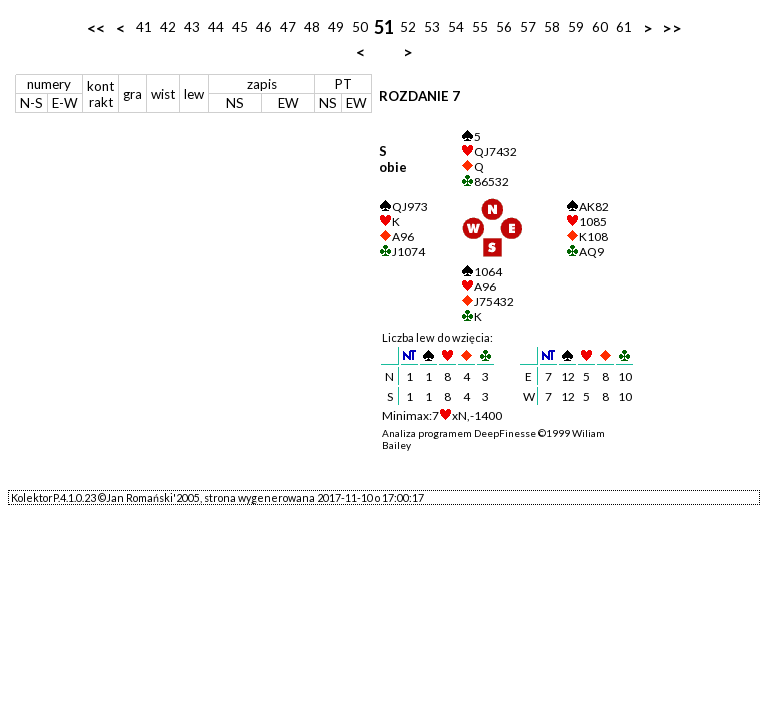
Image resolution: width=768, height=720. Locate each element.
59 (576, 27)
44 (216, 27)
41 (144, 27)
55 (480, 27)
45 (240, 27)
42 (168, 27)
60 (600, 27)
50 (360, 27)
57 (528, 27)
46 (264, 27)
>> (672, 27)
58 (552, 27)
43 (192, 27)
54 (456, 27)
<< (96, 27)
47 (288, 27)
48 (312, 27)
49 (336, 27)
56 (504, 27)
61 (624, 27)
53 (432, 27)
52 (408, 27)
